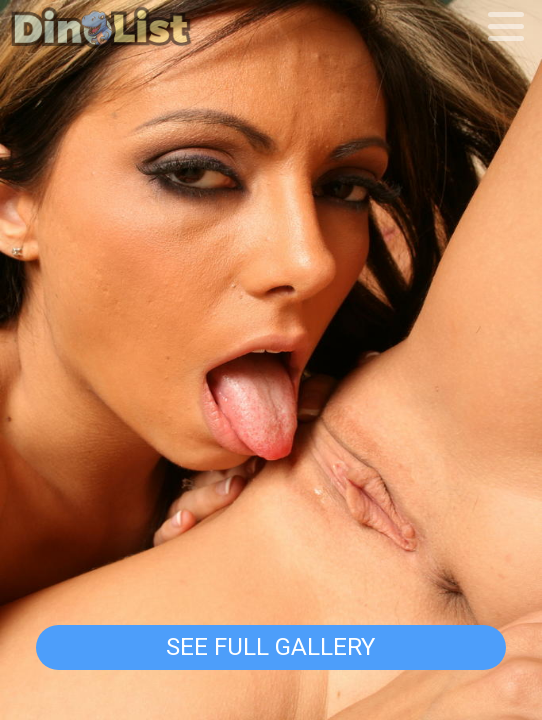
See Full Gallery (270, 646)
